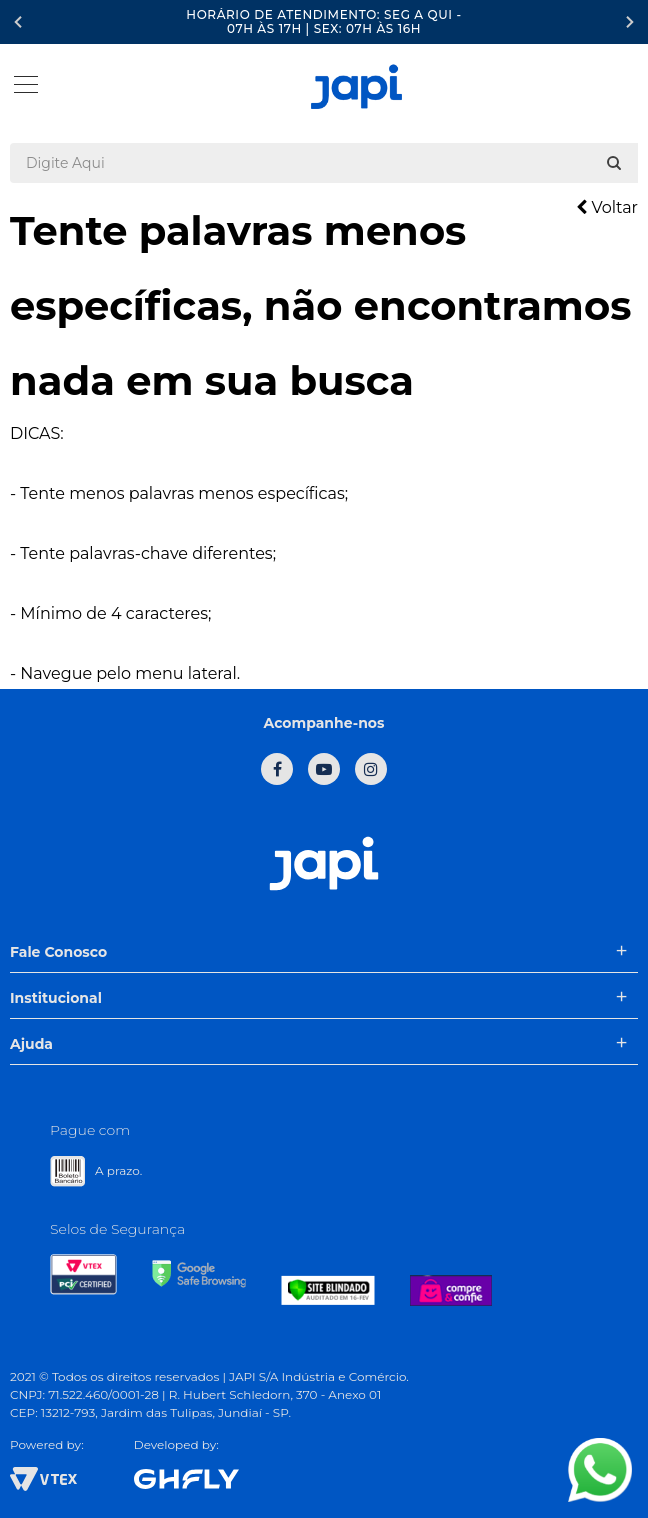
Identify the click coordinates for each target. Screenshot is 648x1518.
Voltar (607, 207)
